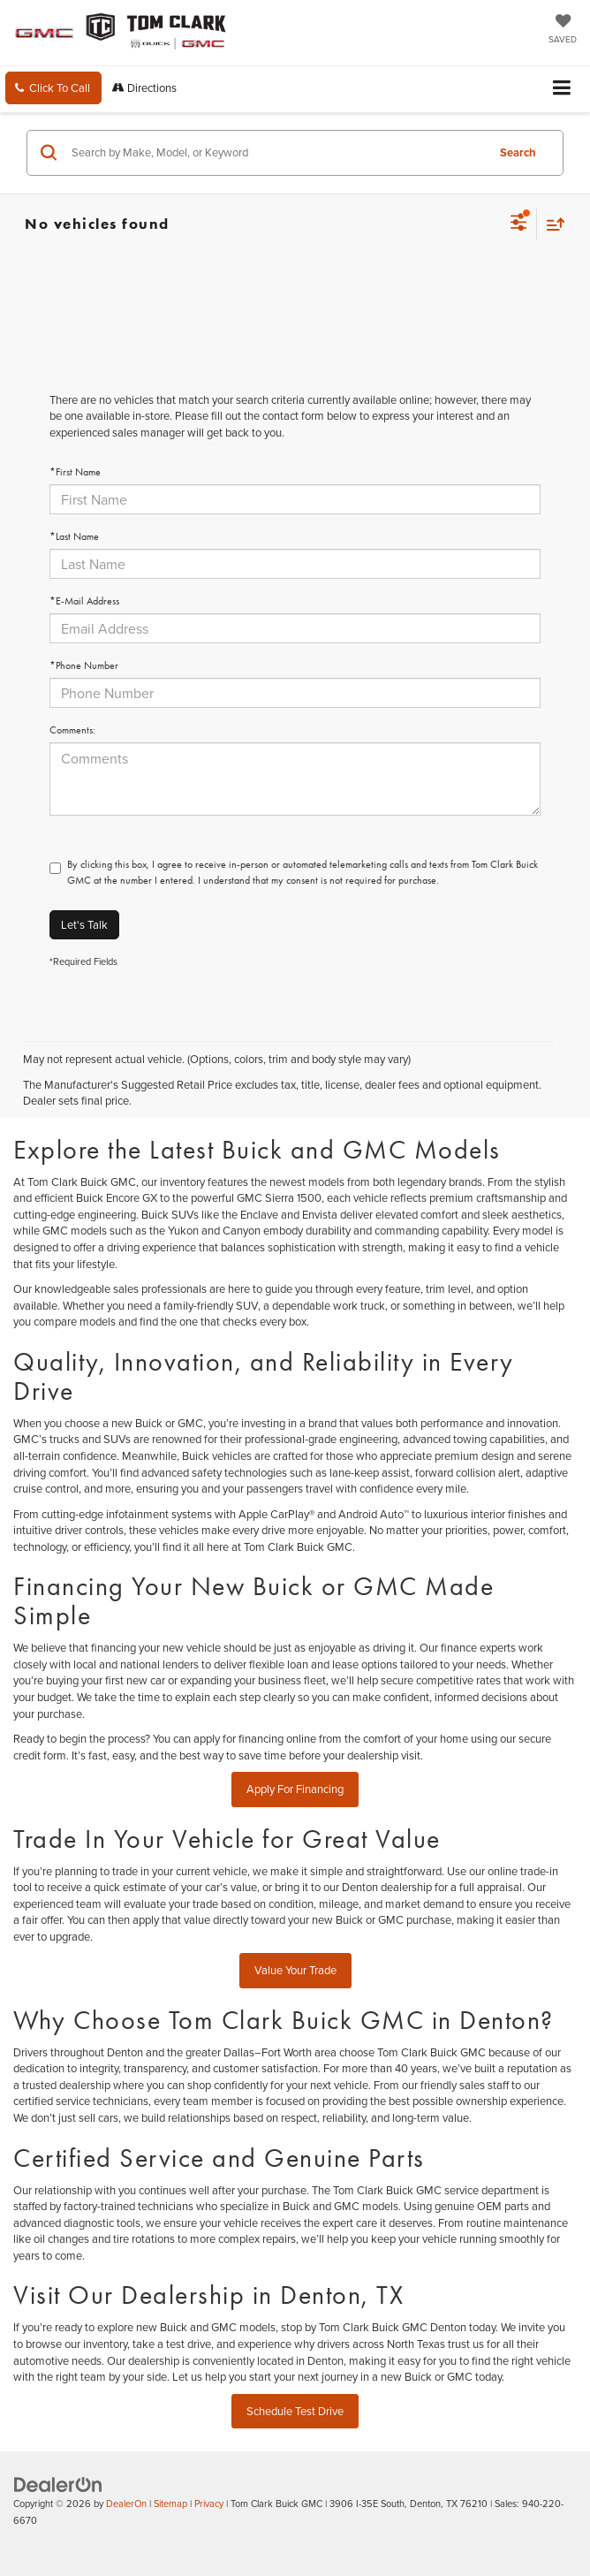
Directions (144, 87)
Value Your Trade (295, 1970)
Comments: (72, 730)
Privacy (208, 2503)
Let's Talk (84, 924)
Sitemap (170, 2503)
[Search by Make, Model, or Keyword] (276, 153)
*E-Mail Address (84, 601)
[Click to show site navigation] (562, 88)
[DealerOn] (58, 2483)
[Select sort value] (551, 224)
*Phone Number (83, 665)
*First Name (75, 472)
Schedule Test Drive (295, 2411)
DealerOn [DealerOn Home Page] (126, 2503)
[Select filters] (519, 224)
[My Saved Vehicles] (562, 30)
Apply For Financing (295, 1789)
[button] (53, 88)
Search (518, 152)
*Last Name (74, 536)
